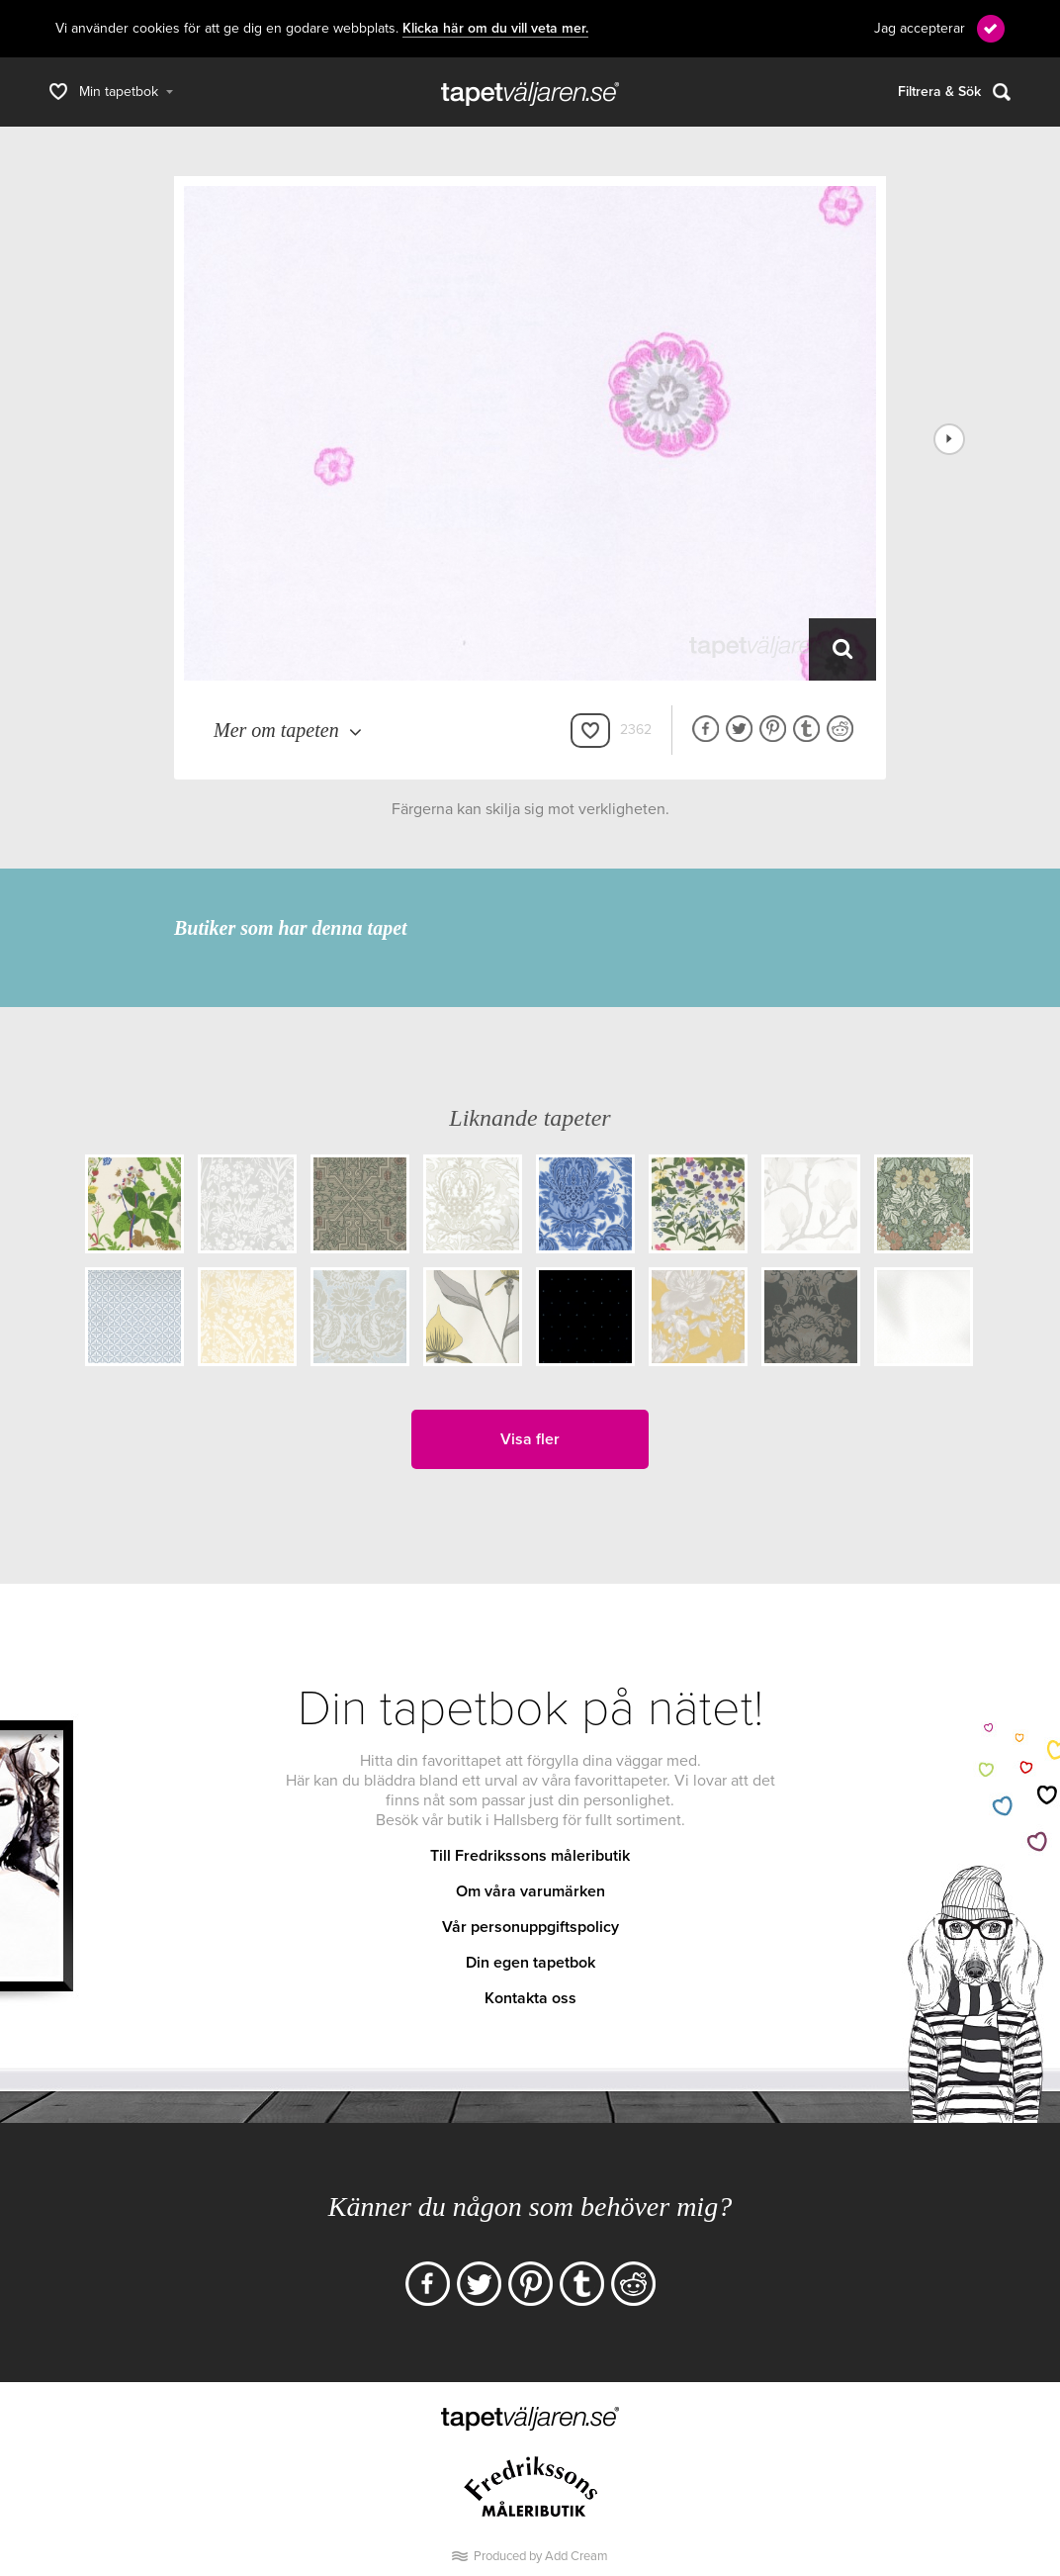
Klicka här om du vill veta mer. (495, 29)
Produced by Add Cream (541, 2556)
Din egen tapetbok (530, 1963)
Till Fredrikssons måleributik (530, 1856)
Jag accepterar (919, 28)
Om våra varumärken (530, 1891)
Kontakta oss (530, 1998)
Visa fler (530, 1439)
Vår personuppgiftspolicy (530, 1927)
